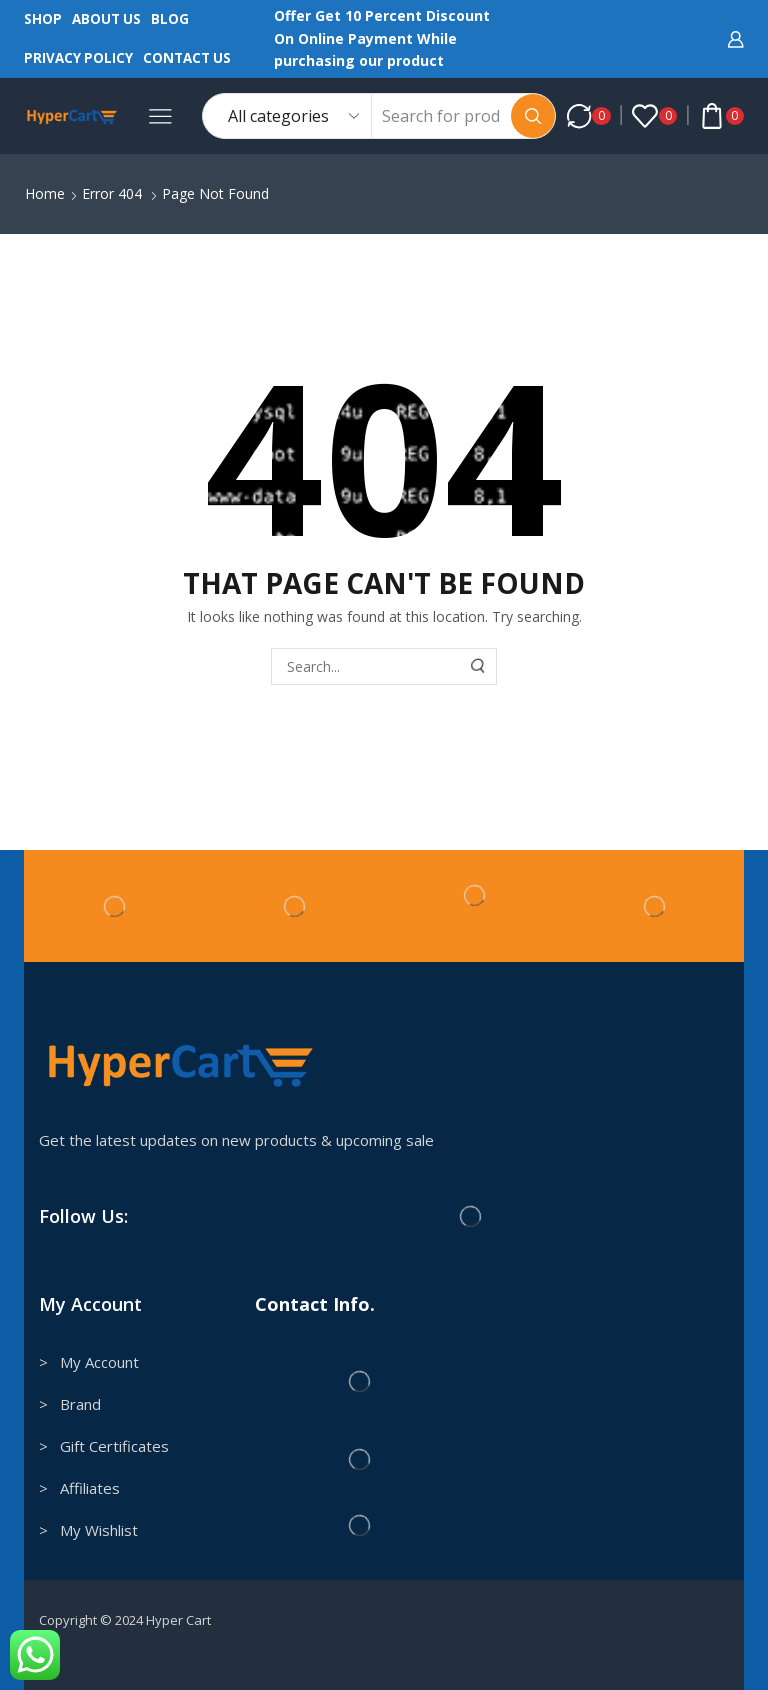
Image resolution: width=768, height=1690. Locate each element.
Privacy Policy (78, 58)
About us (106, 19)
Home (45, 193)
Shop (43, 19)
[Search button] (533, 116)
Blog (170, 19)
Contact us (187, 58)
